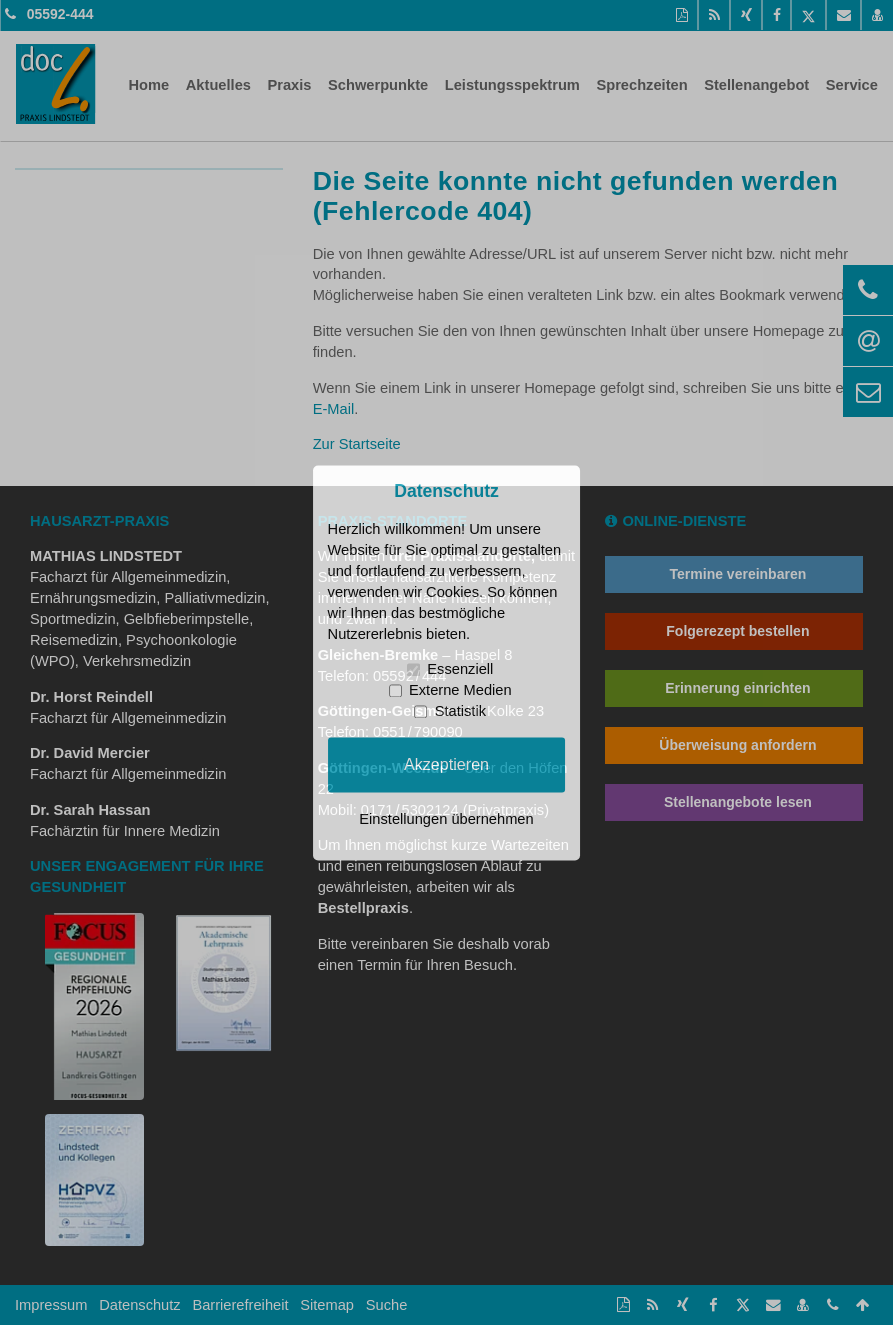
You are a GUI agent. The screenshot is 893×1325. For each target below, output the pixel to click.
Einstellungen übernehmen (446, 819)
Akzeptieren (446, 764)
